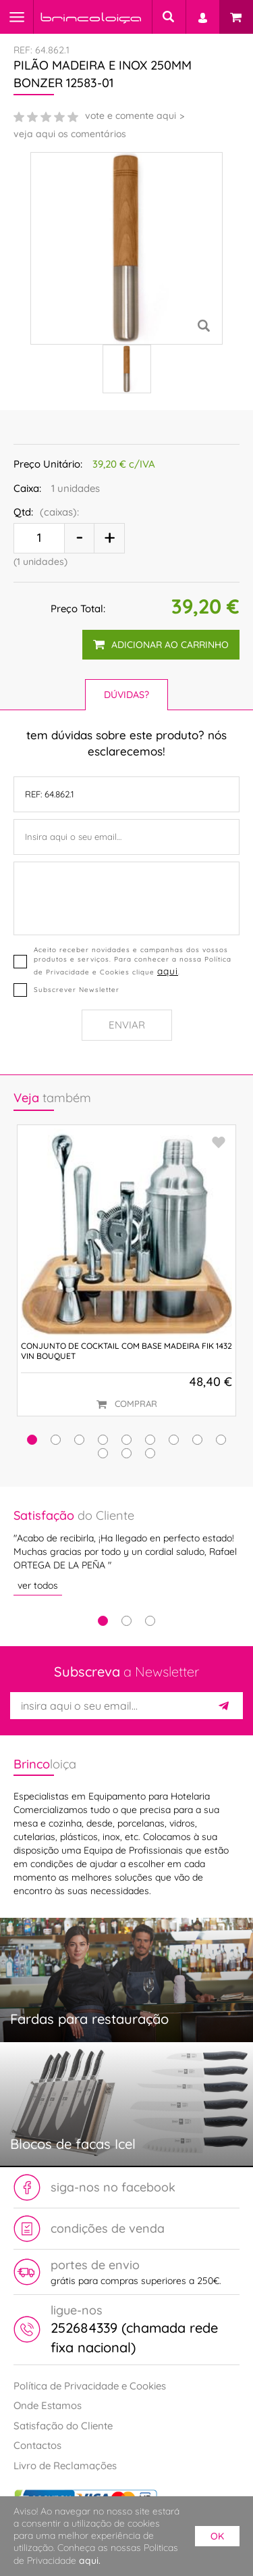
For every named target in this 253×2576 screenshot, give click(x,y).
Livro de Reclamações (65, 2465)
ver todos (38, 1585)
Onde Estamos (47, 2405)
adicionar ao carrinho (161, 645)
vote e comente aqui (130, 115)
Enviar (127, 1024)
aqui (167, 970)
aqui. (90, 2560)
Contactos (37, 2445)
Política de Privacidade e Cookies (89, 2385)
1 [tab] (103, 1621)
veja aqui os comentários (69, 134)
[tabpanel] (126, 1551)
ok (217, 2536)
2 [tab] (126, 1621)
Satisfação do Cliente (63, 2425)
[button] (32, 1440)
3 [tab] (150, 1621)
